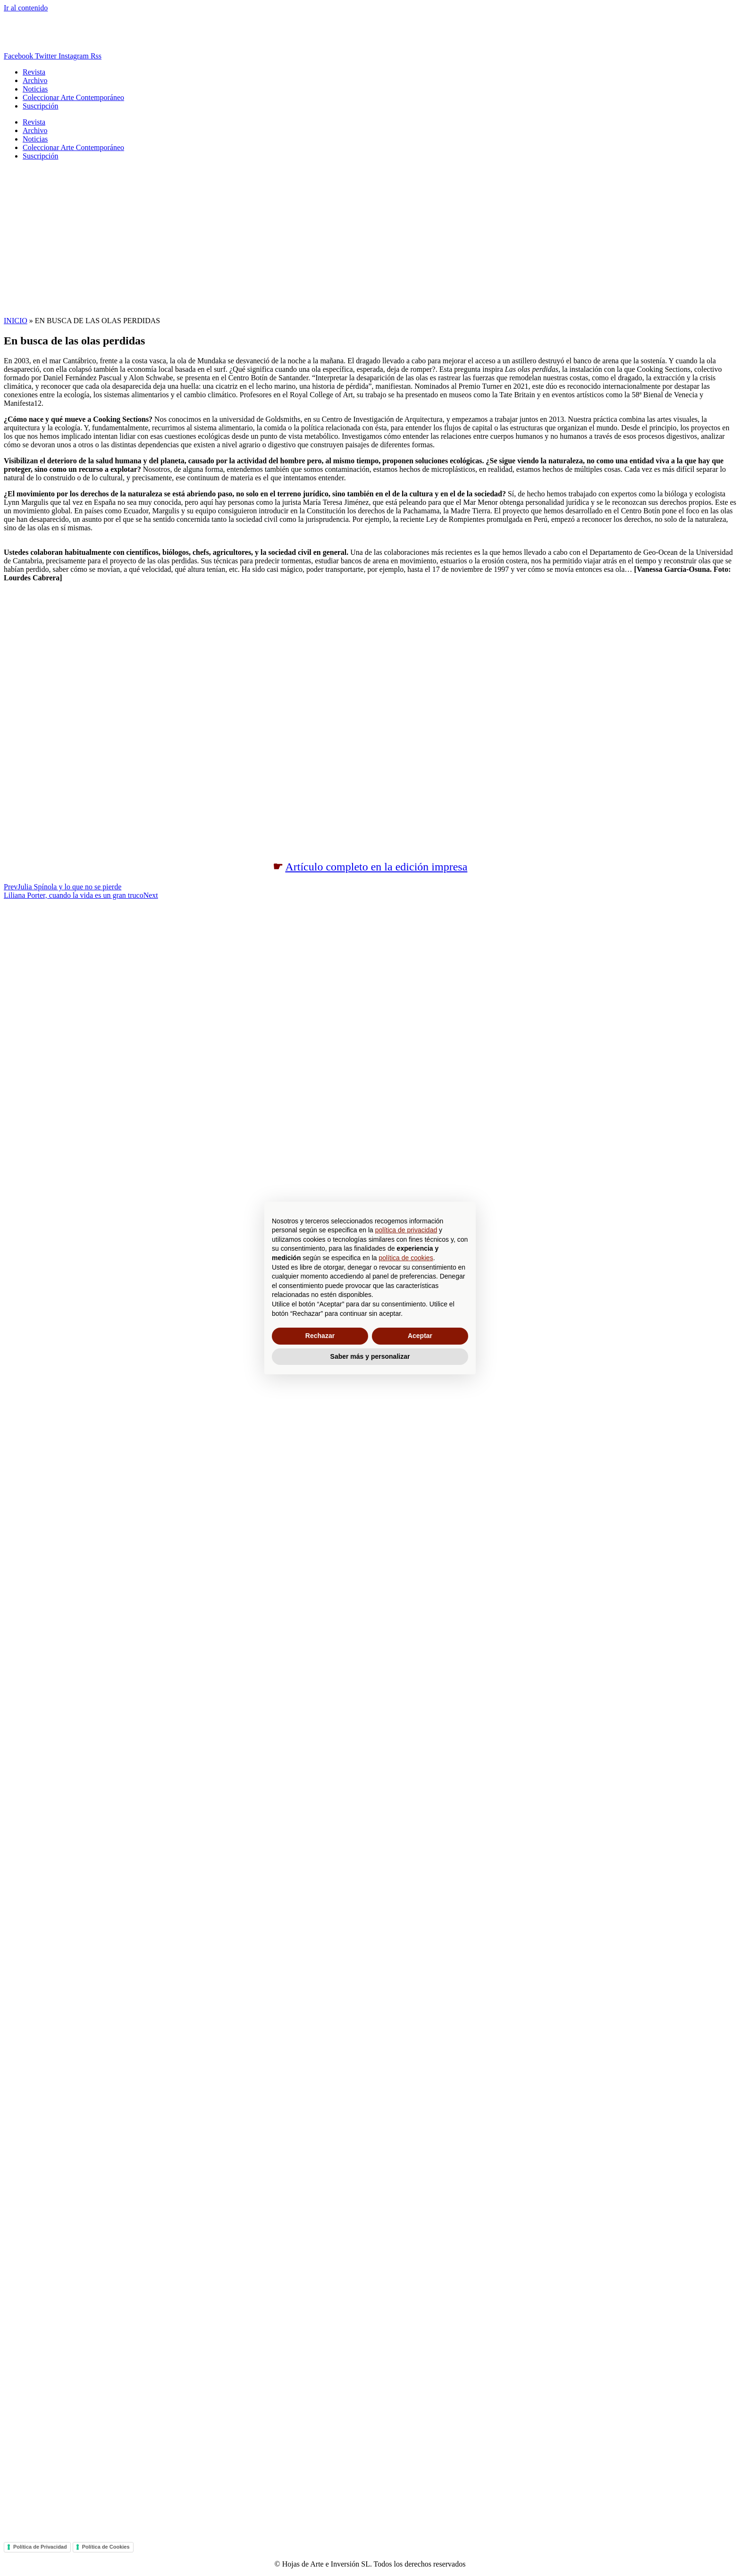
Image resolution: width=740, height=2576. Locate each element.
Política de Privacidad (40, 2547)
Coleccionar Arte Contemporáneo (73, 97)
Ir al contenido (26, 8)
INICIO (15, 321)
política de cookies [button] (405, 1258)
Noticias (35, 89)
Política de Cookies (106, 2547)
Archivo (35, 80)
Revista (34, 72)
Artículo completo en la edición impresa (376, 867)
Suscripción (41, 106)
